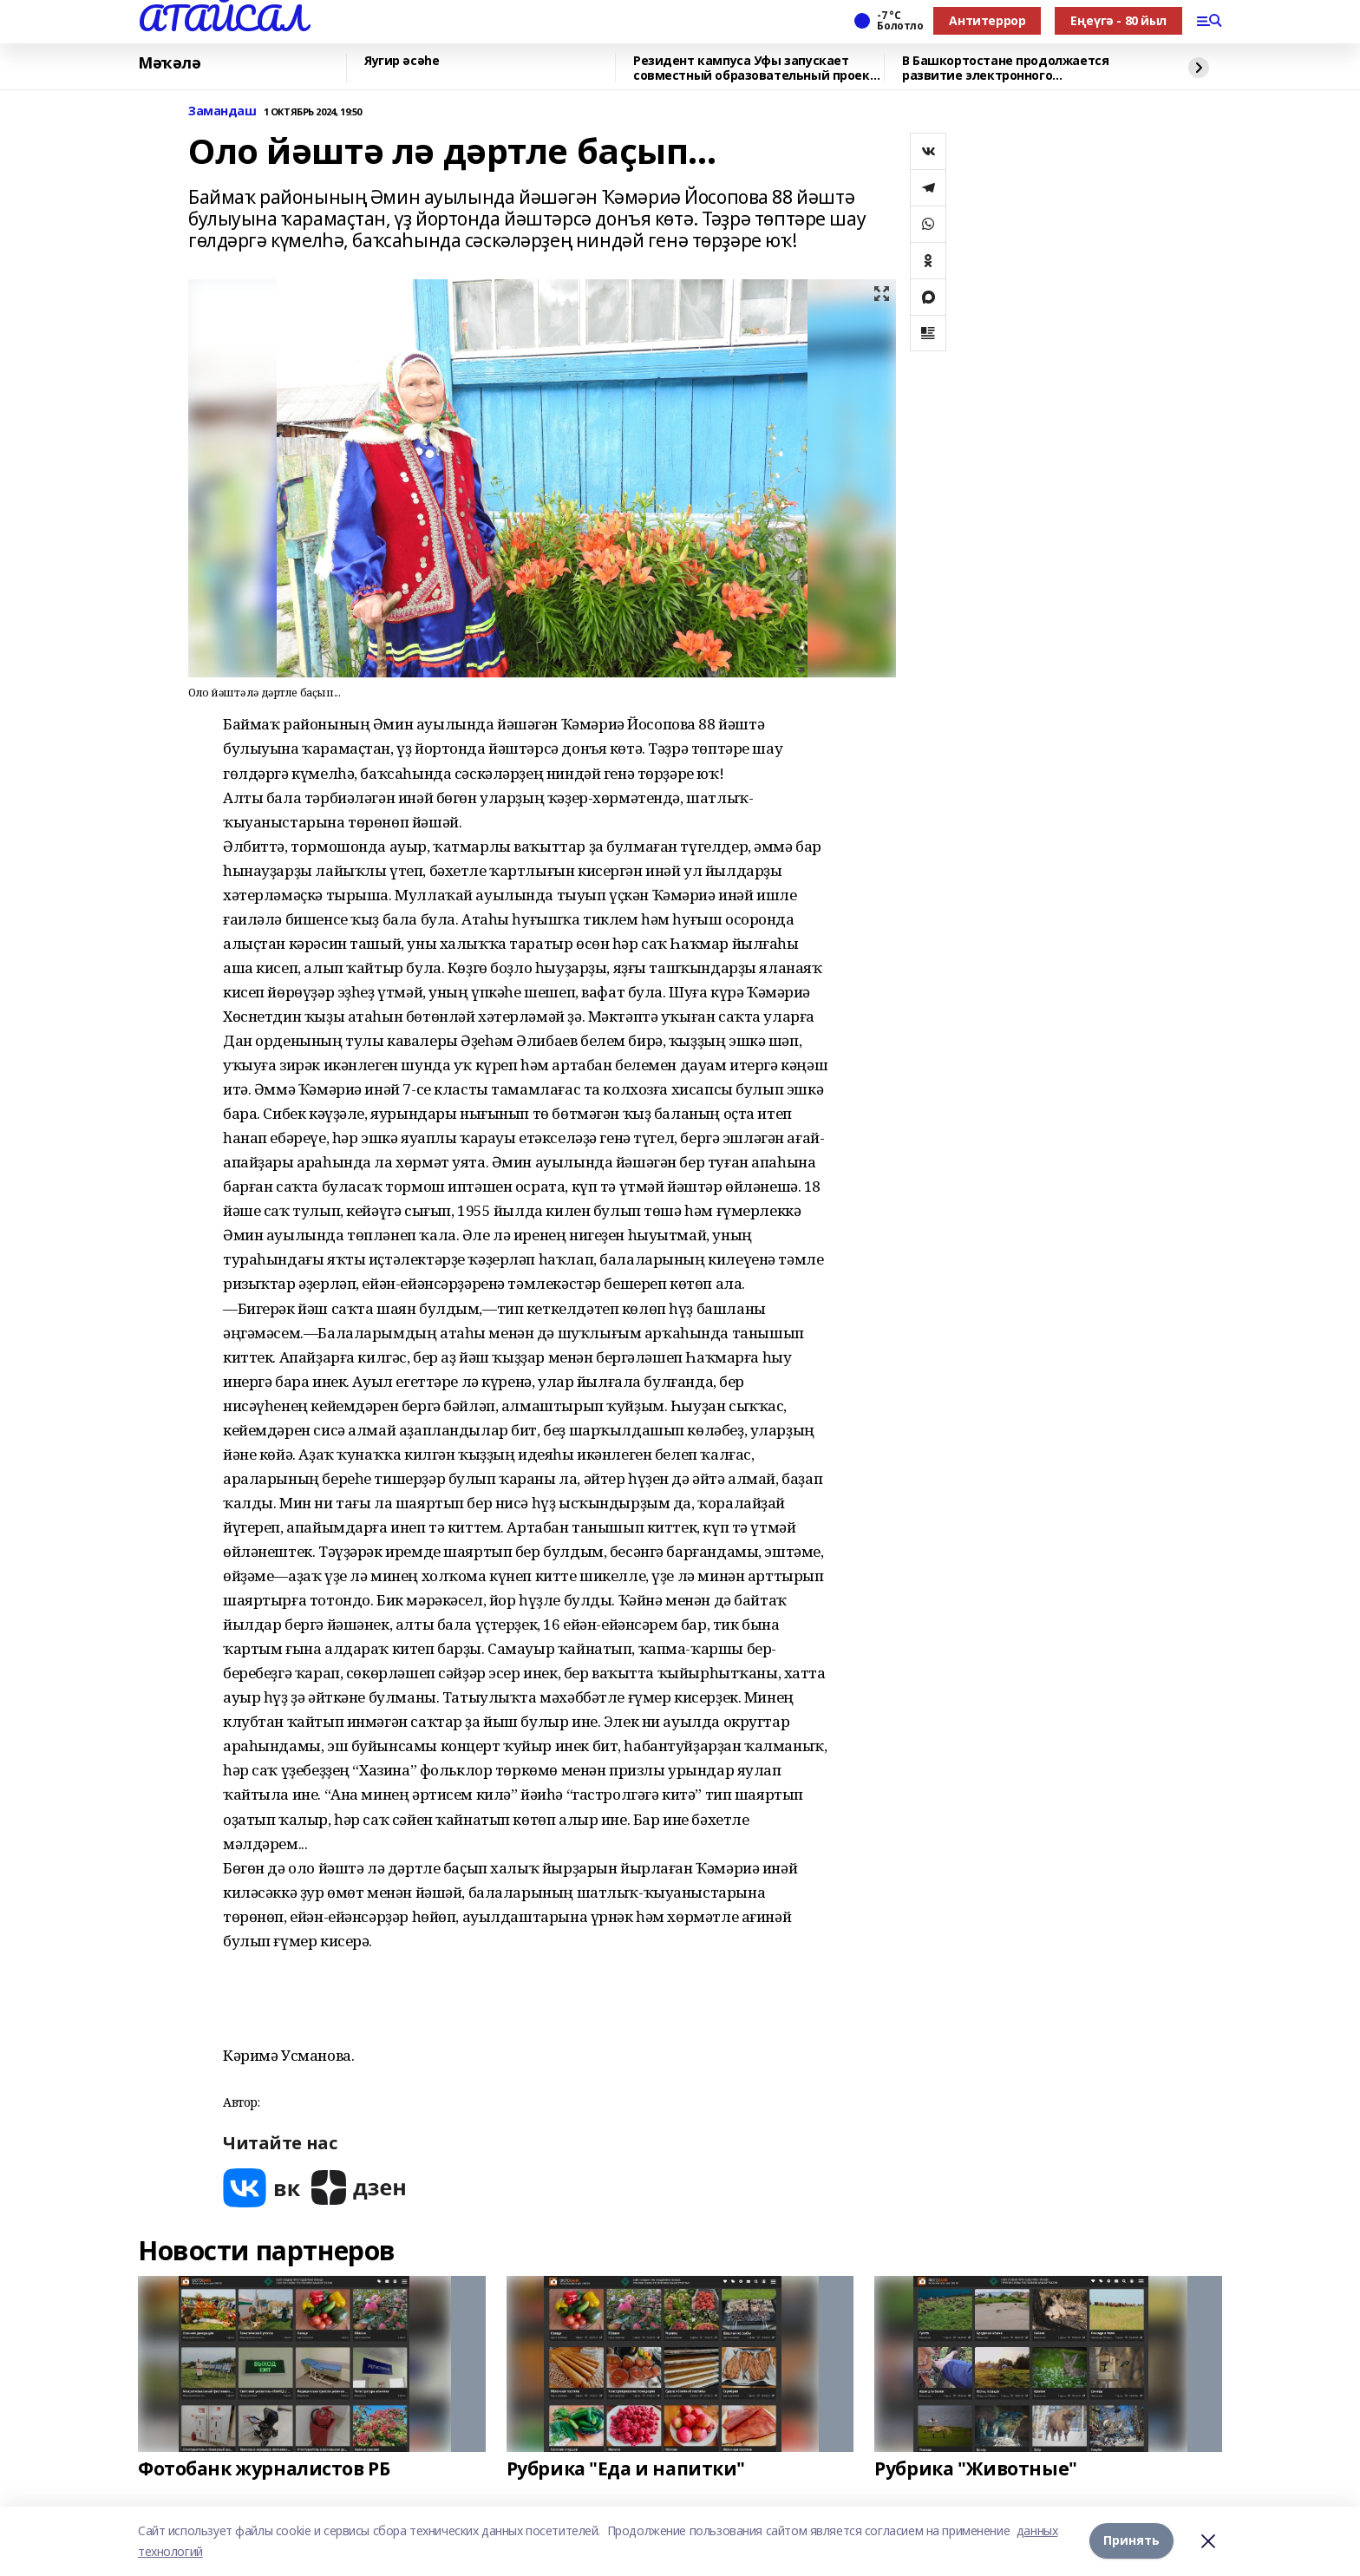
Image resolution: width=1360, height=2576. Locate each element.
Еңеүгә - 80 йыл (1118, 20)
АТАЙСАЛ (222, 18)
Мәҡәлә (169, 63)
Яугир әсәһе (401, 61)
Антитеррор (987, 20)
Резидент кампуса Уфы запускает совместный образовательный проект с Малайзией (755, 68)
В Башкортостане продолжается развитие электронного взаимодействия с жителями (1005, 68)
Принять (1131, 2541)
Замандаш (222, 111)
